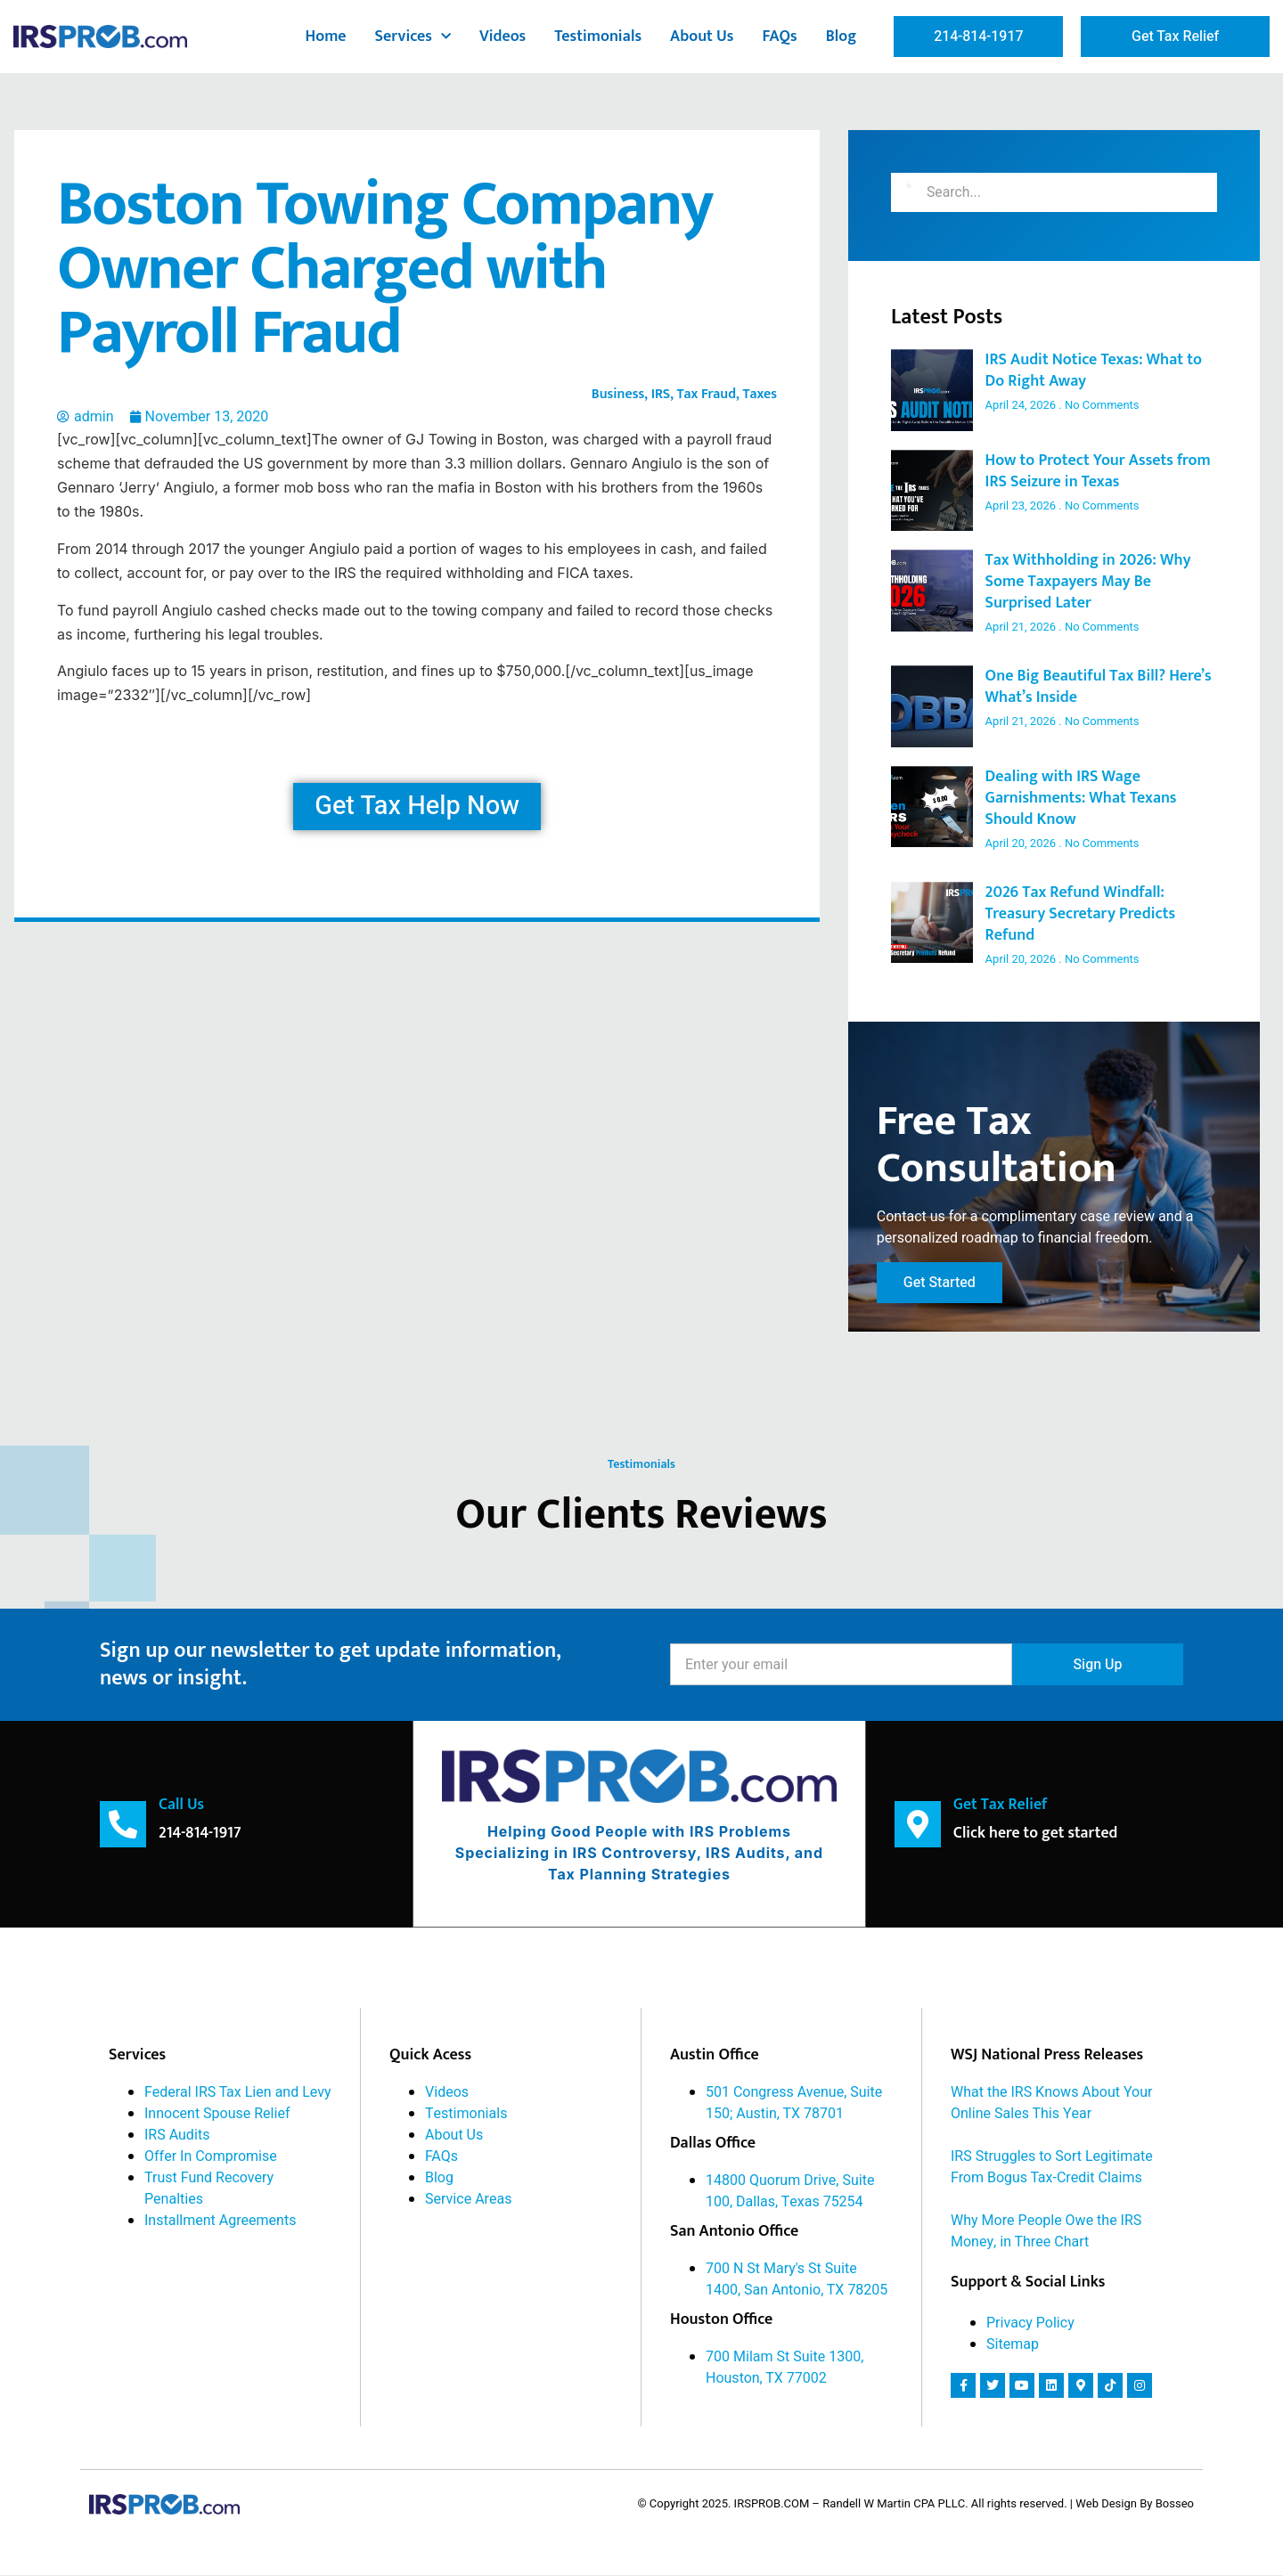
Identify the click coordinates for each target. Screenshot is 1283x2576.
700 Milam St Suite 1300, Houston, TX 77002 (784, 2368)
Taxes (759, 394)
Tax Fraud (706, 394)
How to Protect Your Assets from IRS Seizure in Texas (1098, 471)
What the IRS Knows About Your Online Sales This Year (1051, 2104)
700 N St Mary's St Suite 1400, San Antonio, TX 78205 (796, 2280)
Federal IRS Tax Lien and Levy (237, 2093)
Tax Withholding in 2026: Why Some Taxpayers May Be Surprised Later (1088, 581)
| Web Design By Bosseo (1132, 2505)
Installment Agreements (220, 2221)
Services (413, 37)
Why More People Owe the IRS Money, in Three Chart (1046, 2232)
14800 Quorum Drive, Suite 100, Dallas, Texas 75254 (790, 2192)
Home (326, 36)
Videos (502, 36)
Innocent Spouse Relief (217, 2114)
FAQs (779, 36)
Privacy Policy (1030, 2324)
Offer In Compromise (210, 2157)
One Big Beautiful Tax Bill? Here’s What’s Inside (1098, 687)
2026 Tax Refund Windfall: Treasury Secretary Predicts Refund (1080, 914)
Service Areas (468, 2200)
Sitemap (1012, 2345)
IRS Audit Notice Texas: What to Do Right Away (1093, 370)
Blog (841, 36)
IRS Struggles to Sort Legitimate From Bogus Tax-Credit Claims (1052, 2168)
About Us (701, 36)
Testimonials (598, 36)
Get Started (939, 1284)
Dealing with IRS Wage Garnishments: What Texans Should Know (1081, 798)
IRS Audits (176, 2136)
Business (618, 394)
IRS (661, 394)
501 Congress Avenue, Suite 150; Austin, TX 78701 (794, 2104)
